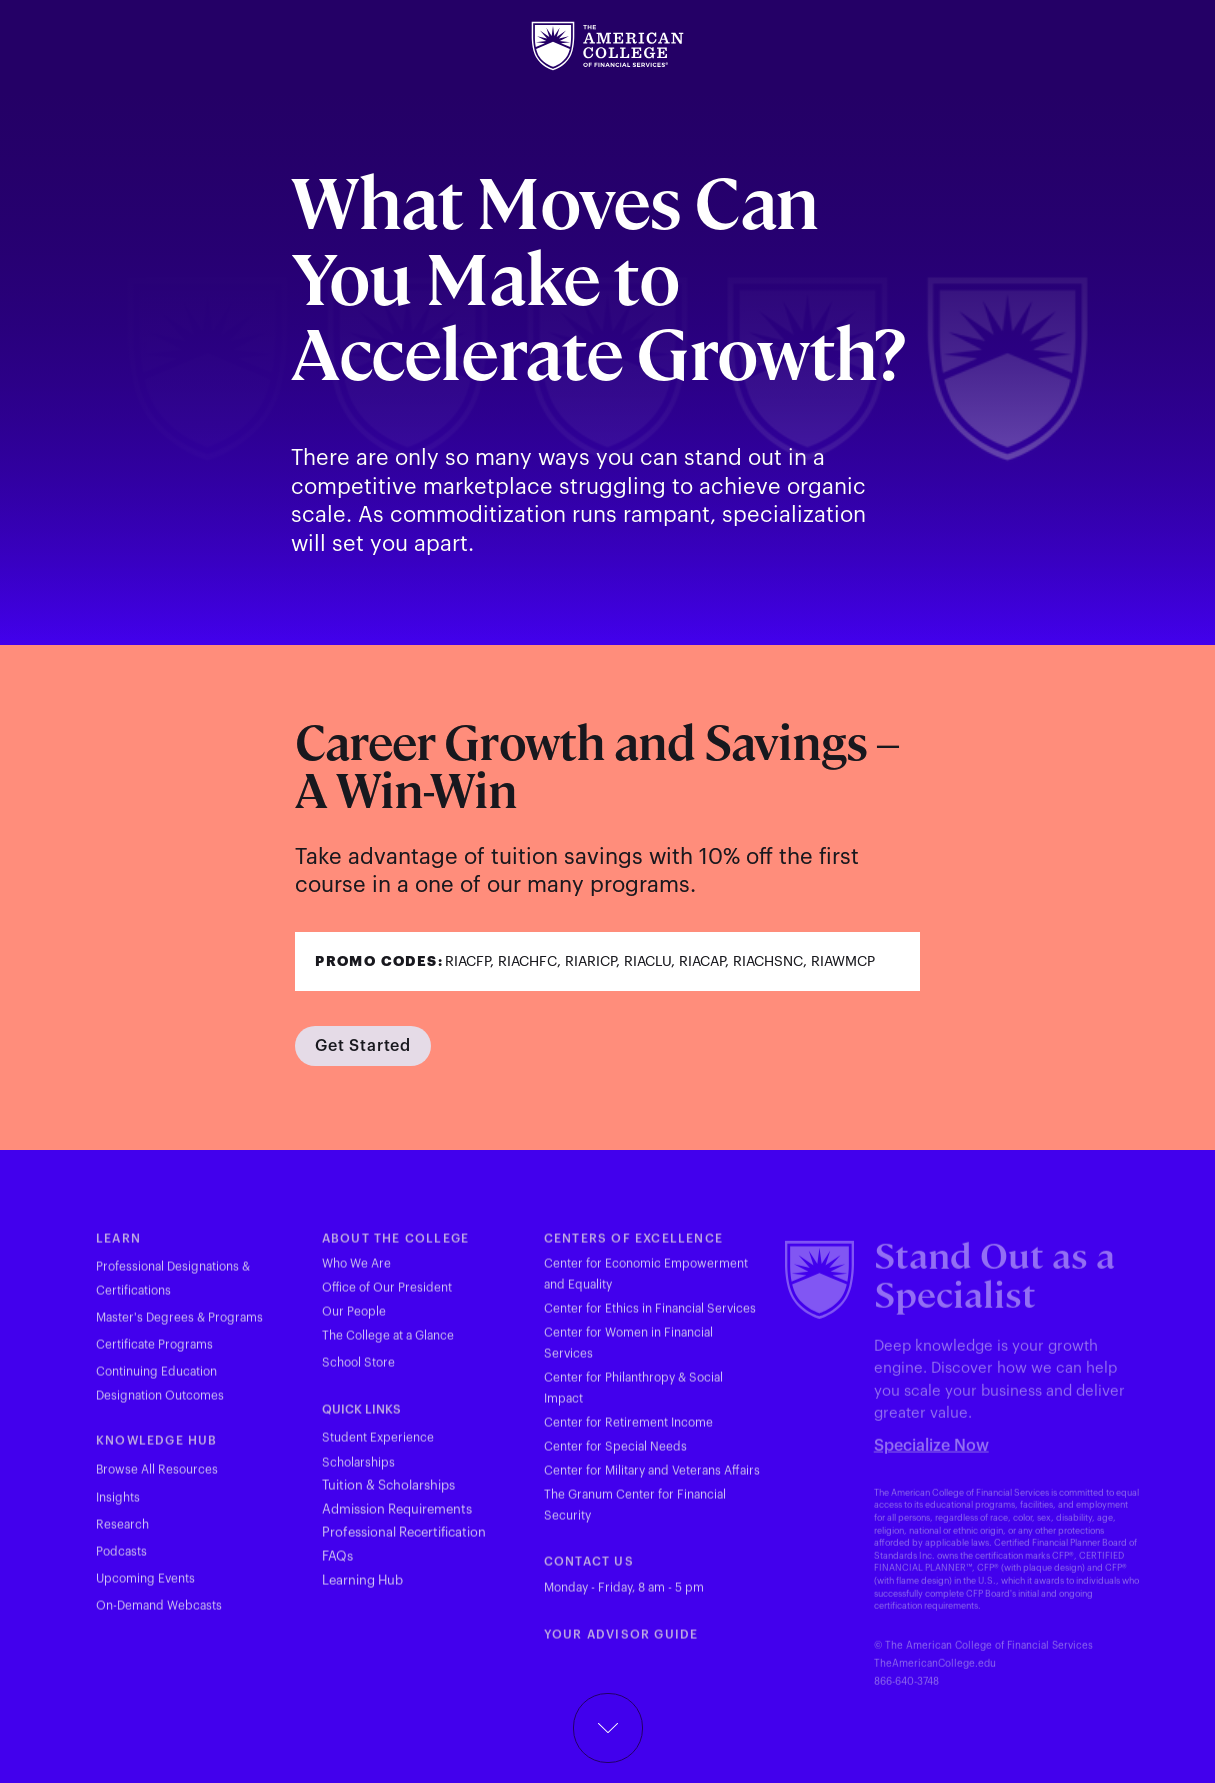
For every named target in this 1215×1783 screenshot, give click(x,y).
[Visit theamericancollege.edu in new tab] (607, 46)
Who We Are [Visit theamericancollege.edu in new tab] (356, 1274)
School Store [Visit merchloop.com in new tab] (358, 1372)
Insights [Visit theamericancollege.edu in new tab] (118, 1508)
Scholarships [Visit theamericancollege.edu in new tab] (358, 1473)
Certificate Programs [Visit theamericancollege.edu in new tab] (154, 1355)
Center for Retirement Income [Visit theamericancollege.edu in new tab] (628, 1433)
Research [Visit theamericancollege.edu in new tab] (122, 1535)
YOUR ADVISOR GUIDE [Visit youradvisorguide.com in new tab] (621, 1644)
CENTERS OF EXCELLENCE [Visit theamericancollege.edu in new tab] (633, 1248)
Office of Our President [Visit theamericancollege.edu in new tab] (387, 1298)
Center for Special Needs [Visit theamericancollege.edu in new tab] (615, 1457)
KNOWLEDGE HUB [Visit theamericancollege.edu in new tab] (157, 1451)
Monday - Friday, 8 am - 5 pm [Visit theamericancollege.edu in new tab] (624, 1597)
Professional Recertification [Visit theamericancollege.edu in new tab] (404, 1542)
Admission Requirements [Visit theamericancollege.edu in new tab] (397, 1518)
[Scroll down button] (608, 1728)
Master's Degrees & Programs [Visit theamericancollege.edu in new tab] (179, 1328)
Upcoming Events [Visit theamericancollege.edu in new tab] (145, 1589)
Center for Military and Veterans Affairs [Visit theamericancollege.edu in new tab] (652, 1481)
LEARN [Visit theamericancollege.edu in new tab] (118, 1248)
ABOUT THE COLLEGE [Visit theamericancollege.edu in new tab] (395, 1248)
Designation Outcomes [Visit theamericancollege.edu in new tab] (160, 1406)
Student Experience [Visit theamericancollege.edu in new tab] (378, 1448)
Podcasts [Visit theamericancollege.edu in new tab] (121, 1562)
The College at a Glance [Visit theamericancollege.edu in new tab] (388, 1346)
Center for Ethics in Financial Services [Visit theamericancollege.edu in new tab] (650, 1319)
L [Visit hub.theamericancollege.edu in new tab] (325, 1589)
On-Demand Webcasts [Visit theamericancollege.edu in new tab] (159, 1616)
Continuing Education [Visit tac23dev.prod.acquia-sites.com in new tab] (156, 1382)
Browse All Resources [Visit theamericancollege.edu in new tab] (157, 1480)
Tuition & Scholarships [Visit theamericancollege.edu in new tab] (388, 1495)
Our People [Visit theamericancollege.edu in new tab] (354, 1322)
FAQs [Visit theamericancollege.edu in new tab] (337, 1566)
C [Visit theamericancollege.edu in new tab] (549, 1572)
